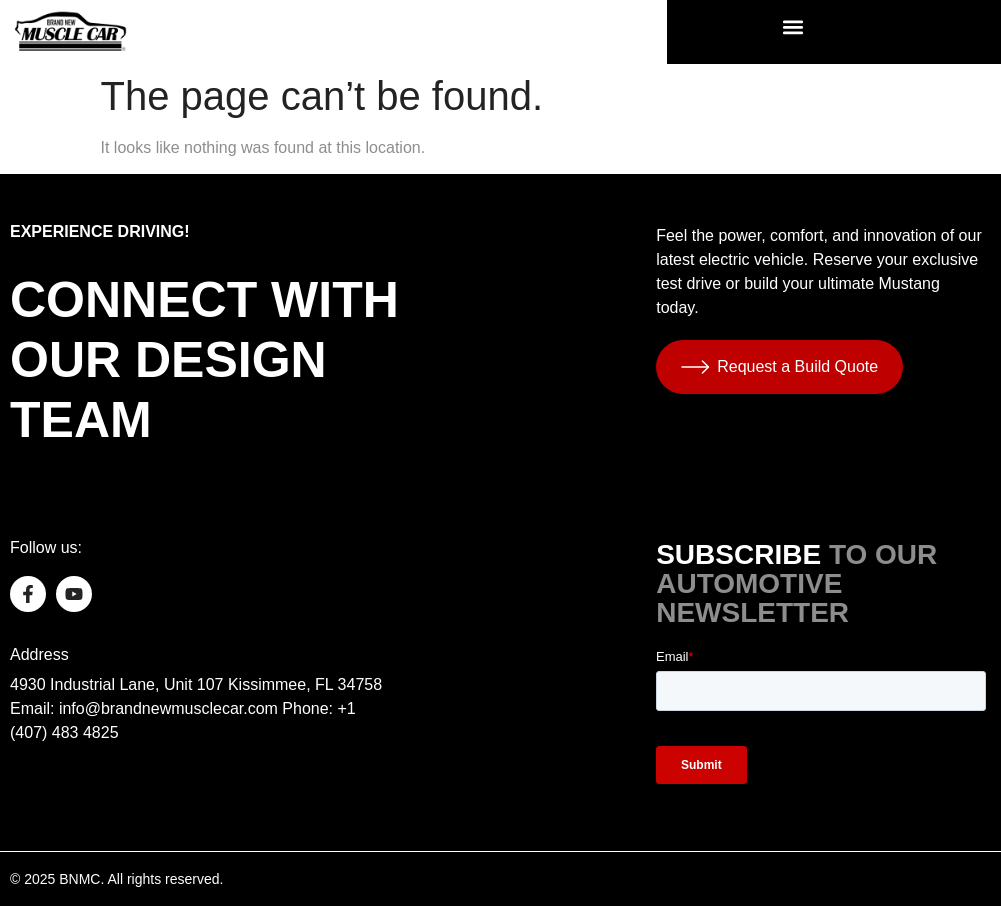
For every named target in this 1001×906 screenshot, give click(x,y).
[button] (792, 26)
